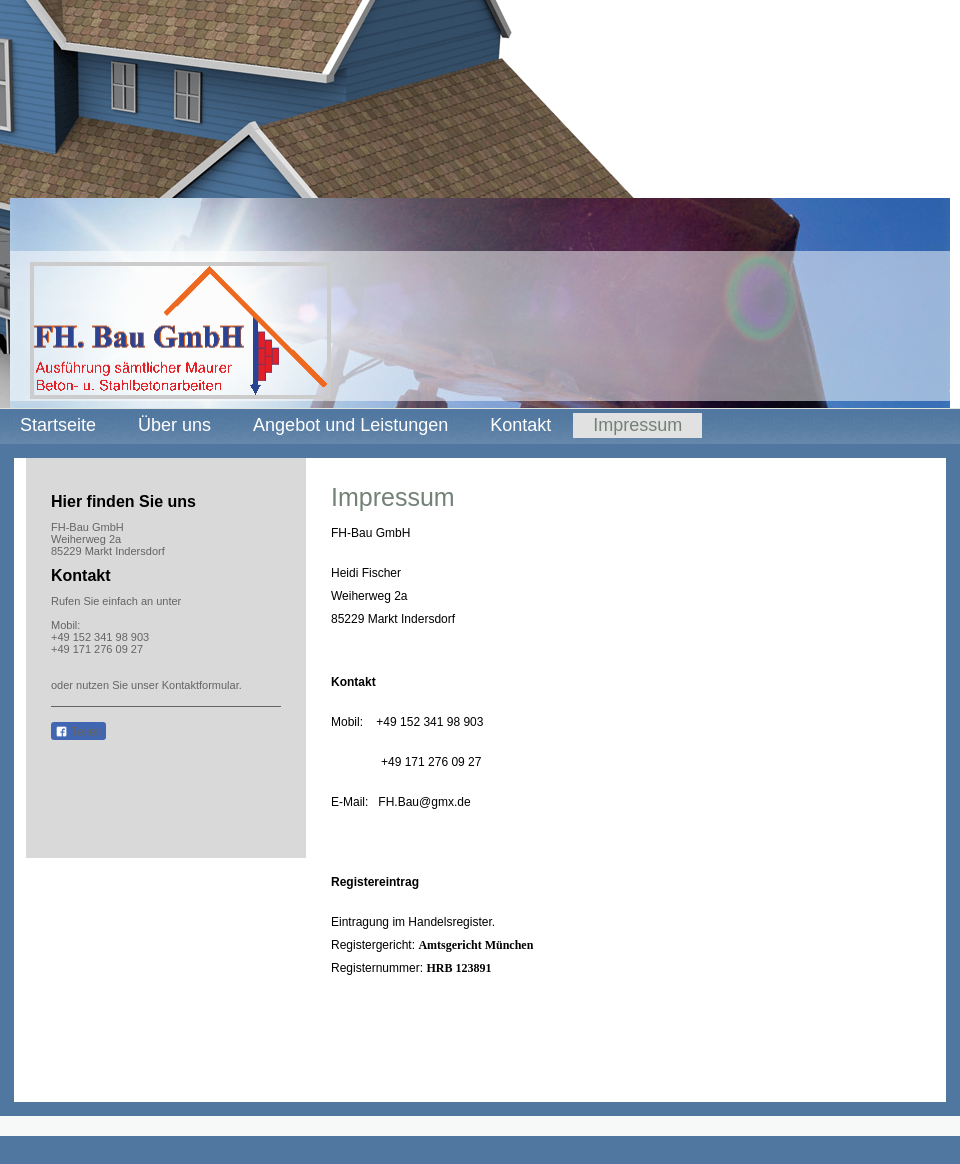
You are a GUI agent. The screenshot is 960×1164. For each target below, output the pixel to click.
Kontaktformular (200, 685)
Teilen (78, 732)
